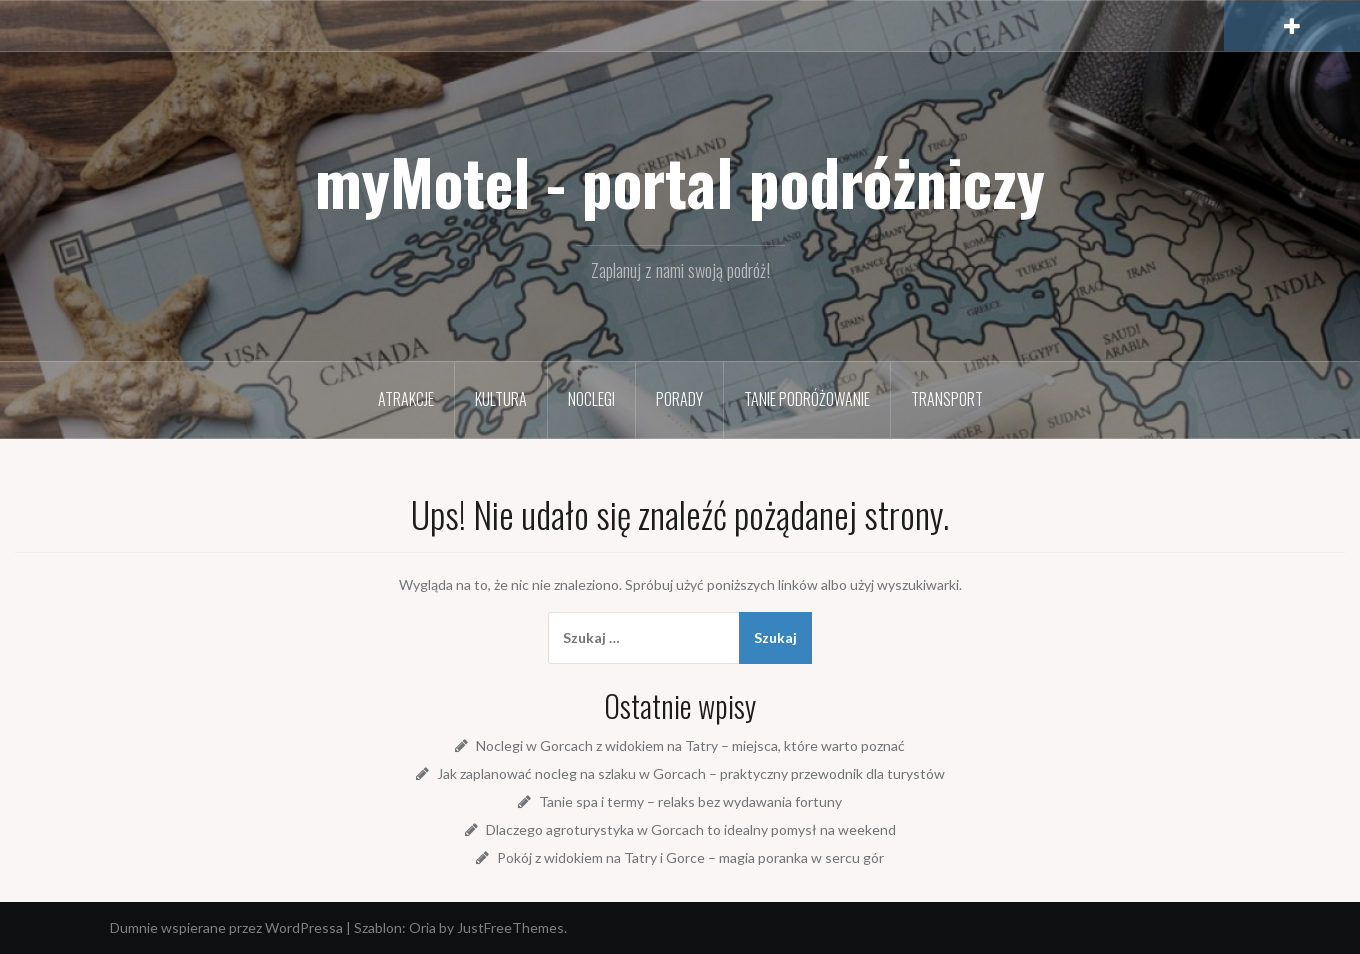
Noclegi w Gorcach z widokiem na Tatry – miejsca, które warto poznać (690, 745)
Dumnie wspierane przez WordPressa (226, 927)
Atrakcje (406, 399)
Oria (422, 927)
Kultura (501, 399)
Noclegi (591, 399)
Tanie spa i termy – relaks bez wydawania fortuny (690, 801)
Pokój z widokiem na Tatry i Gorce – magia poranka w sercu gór (690, 857)
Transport (947, 399)
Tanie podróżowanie (807, 399)
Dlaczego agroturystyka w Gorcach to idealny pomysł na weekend (691, 829)
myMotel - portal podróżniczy (680, 181)
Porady (679, 399)
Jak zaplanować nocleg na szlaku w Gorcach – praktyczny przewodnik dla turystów (691, 773)
